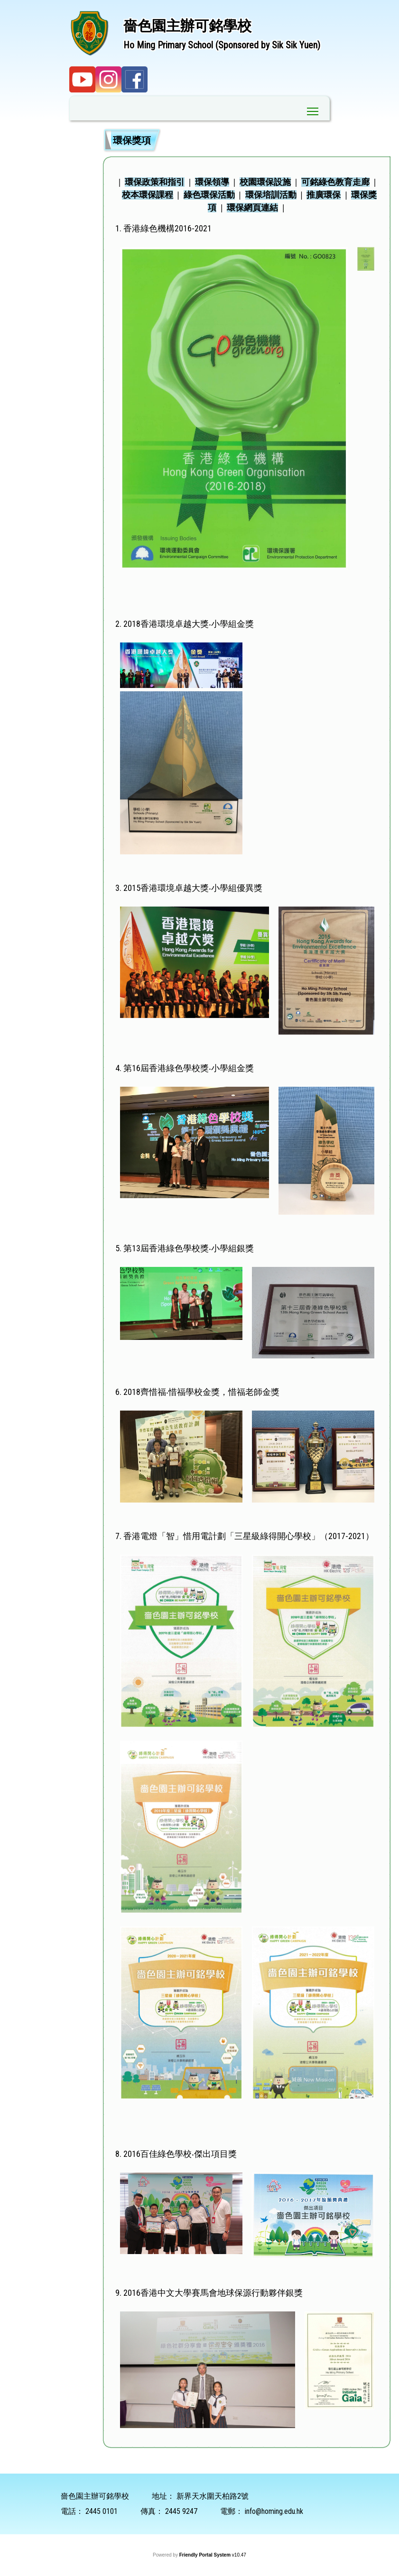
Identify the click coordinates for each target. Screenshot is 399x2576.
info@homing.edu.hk (274, 2511)
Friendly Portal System (205, 2555)
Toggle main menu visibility (313, 109)
